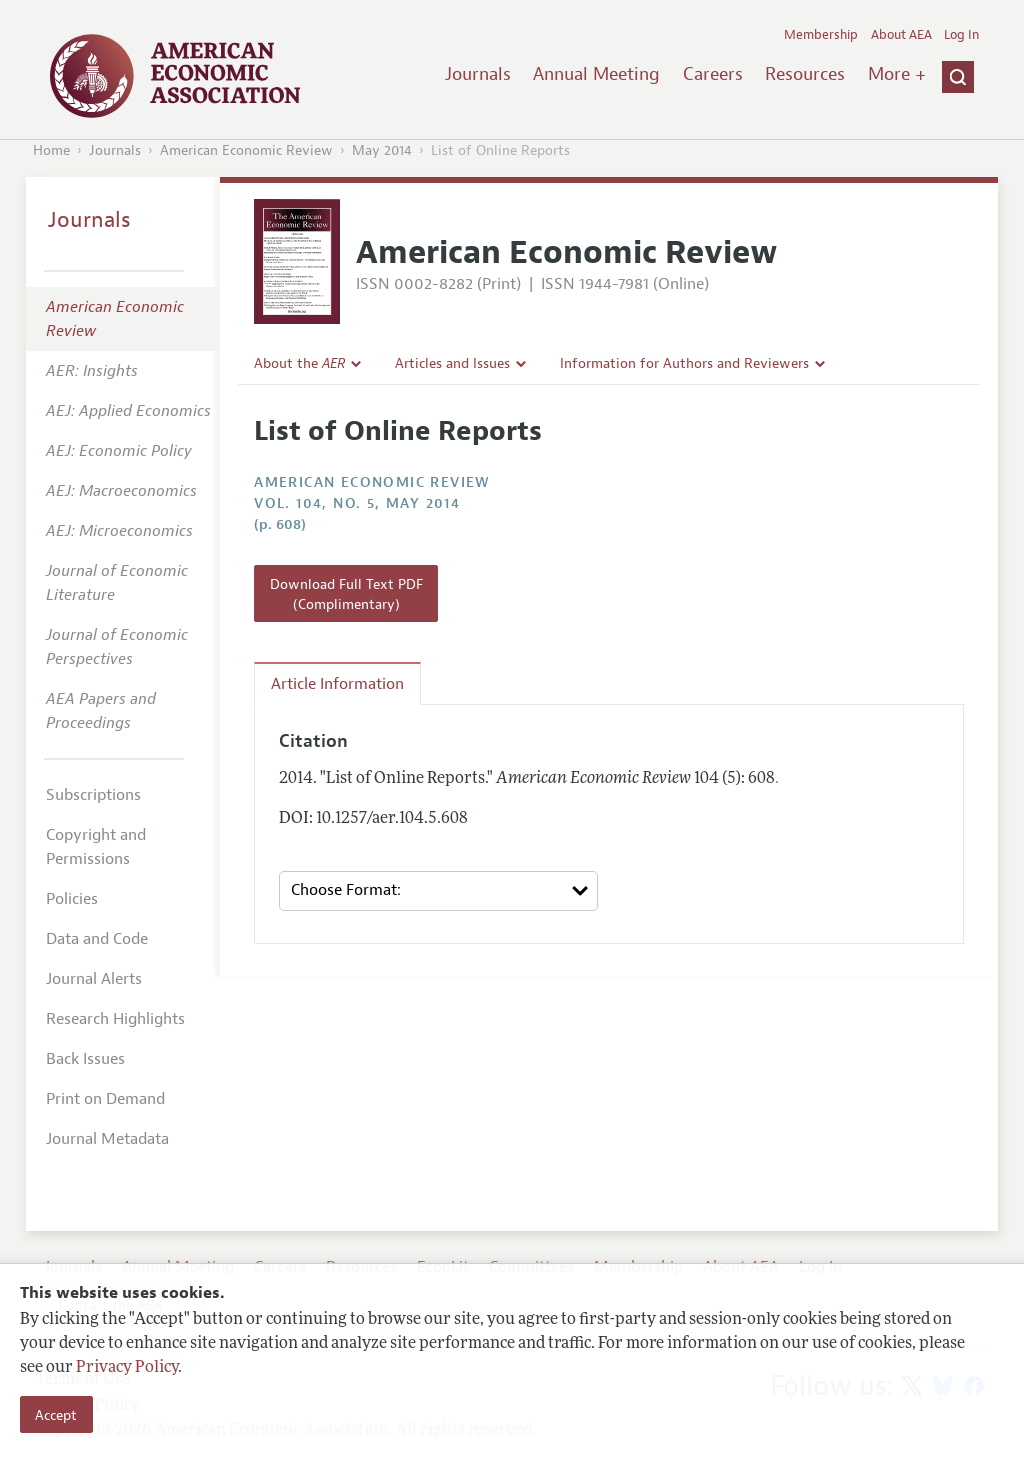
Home (51, 150)
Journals (478, 74)
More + (897, 74)
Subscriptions (93, 795)
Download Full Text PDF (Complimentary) (346, 594)
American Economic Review (246, 150)
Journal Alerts (94, 979)
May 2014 (382, 150)
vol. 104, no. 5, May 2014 (357, 503)
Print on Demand (105, 1099)
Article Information (337, 684)
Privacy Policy (127, 1368)
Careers (713, 74)
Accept (56, 1415)
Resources (805, 74)
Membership (821, 35)
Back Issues (85, 1059)
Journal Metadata (107, 1139)
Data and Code (97, 939)
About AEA (901, 35)
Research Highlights (115, 1019)
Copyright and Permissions (96, 847)
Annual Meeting (596, 74)
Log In (961, 35)
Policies (72, 899)
